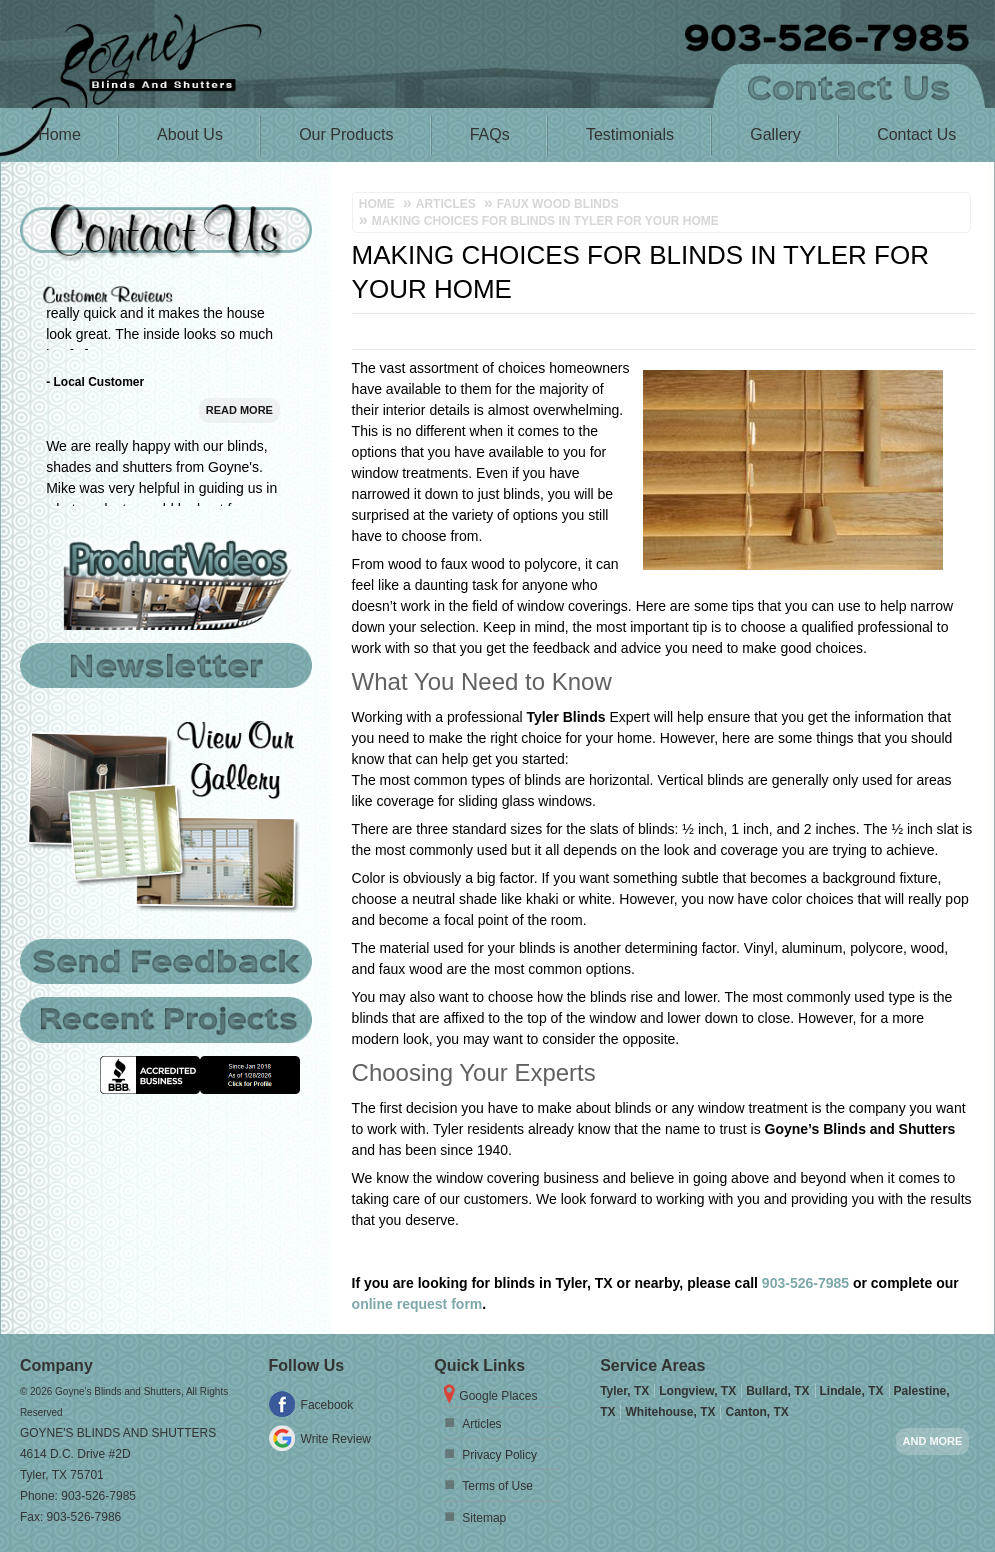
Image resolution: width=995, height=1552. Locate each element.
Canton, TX (756, 1412)
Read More (239, 473)
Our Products (346, 134)
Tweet (955, 338)
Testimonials (630, 134)
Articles (481, 1424)
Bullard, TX (777, 1391)
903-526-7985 (805, 1283)
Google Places (498, 1396)
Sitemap (484, 1518)
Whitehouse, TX (670, 1412)
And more (933, 1441)
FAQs (490, 134)
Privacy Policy (499, 1455)
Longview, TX (697, 1391)
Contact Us (916, 134)
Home (59, 134)
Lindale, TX (852, 1391)
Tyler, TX (624, 1391)
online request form (417, 1304)
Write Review (336, 1439)
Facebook (327, 1405)
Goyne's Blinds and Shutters (118, 1433)
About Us (190, 134)
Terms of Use (497, 1486)
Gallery (775, 134)
